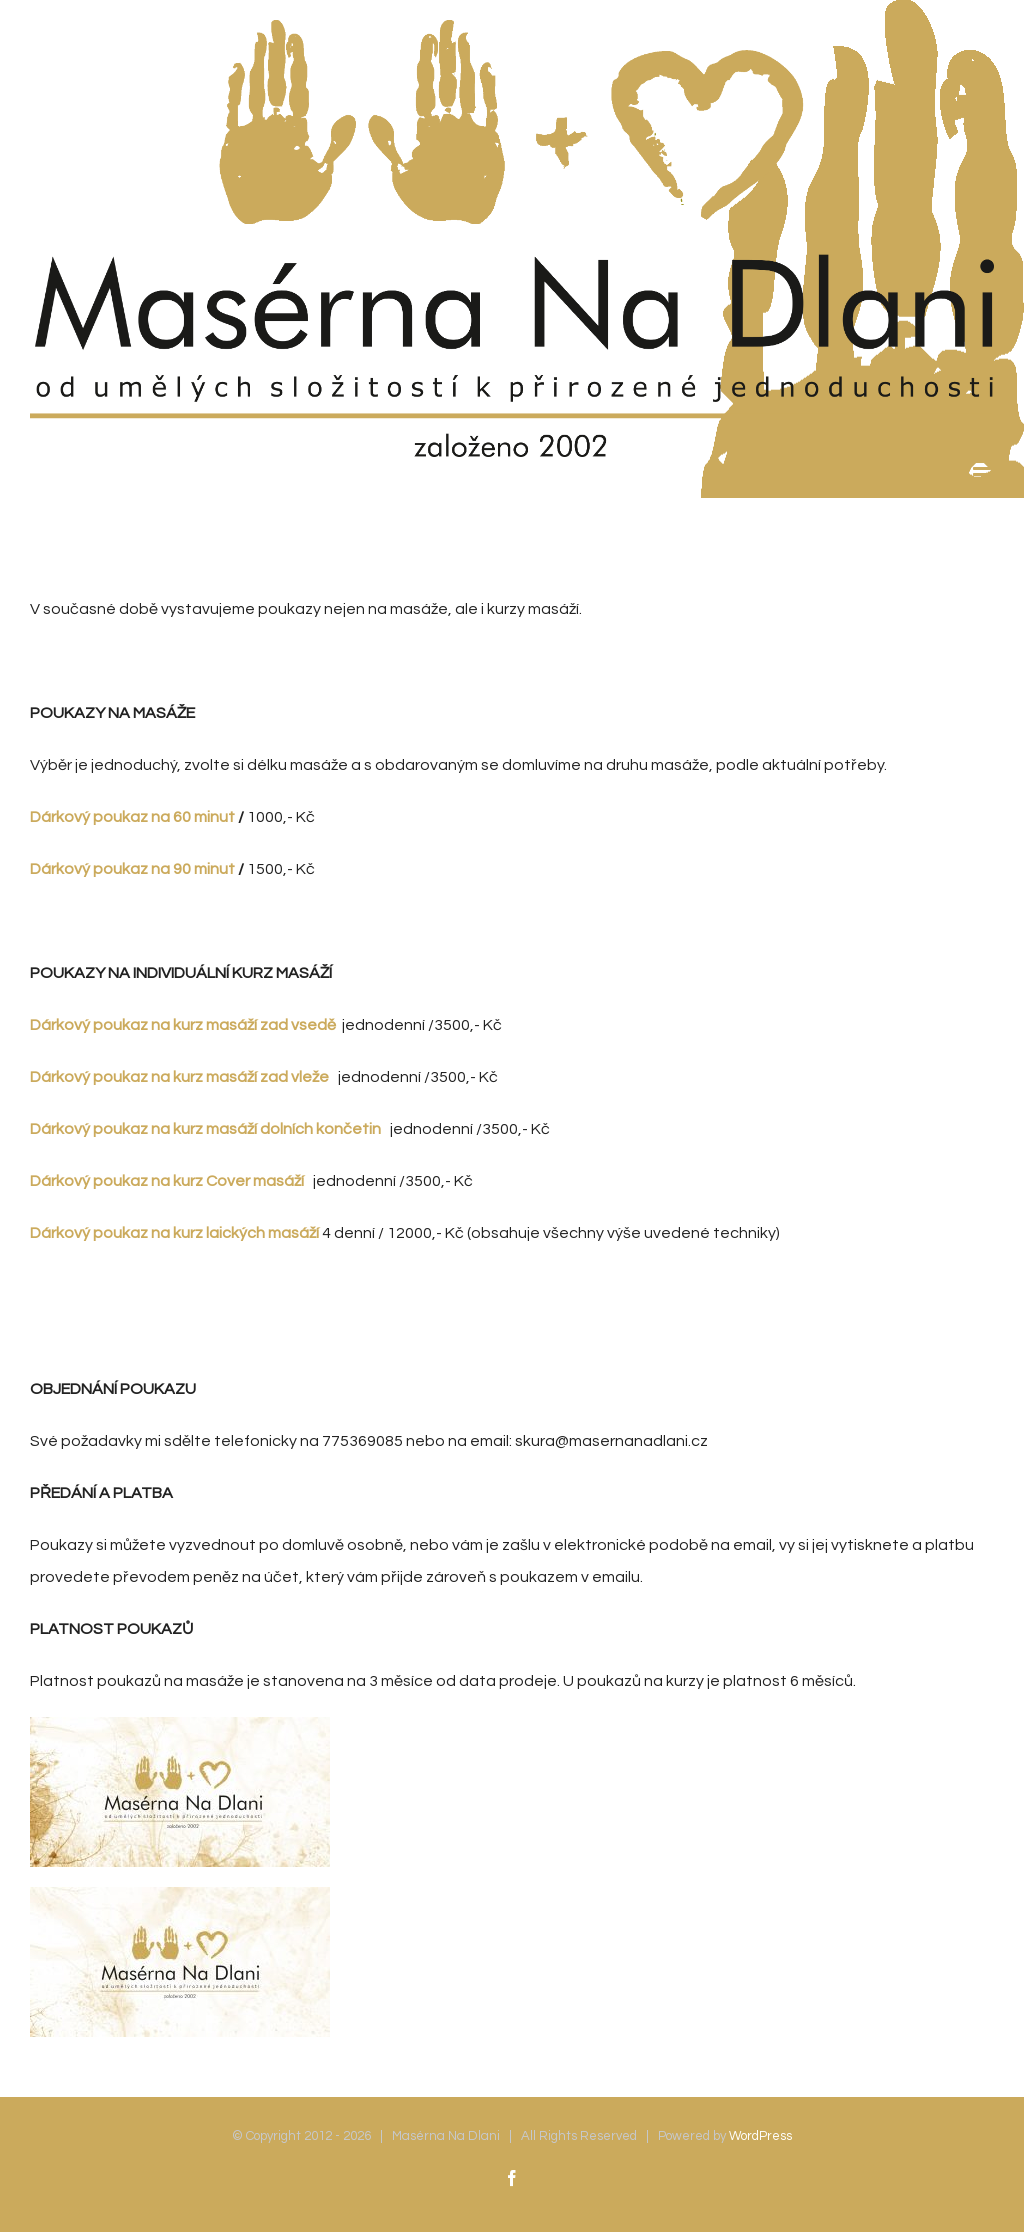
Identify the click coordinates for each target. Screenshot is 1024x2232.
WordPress (760, 2136)
